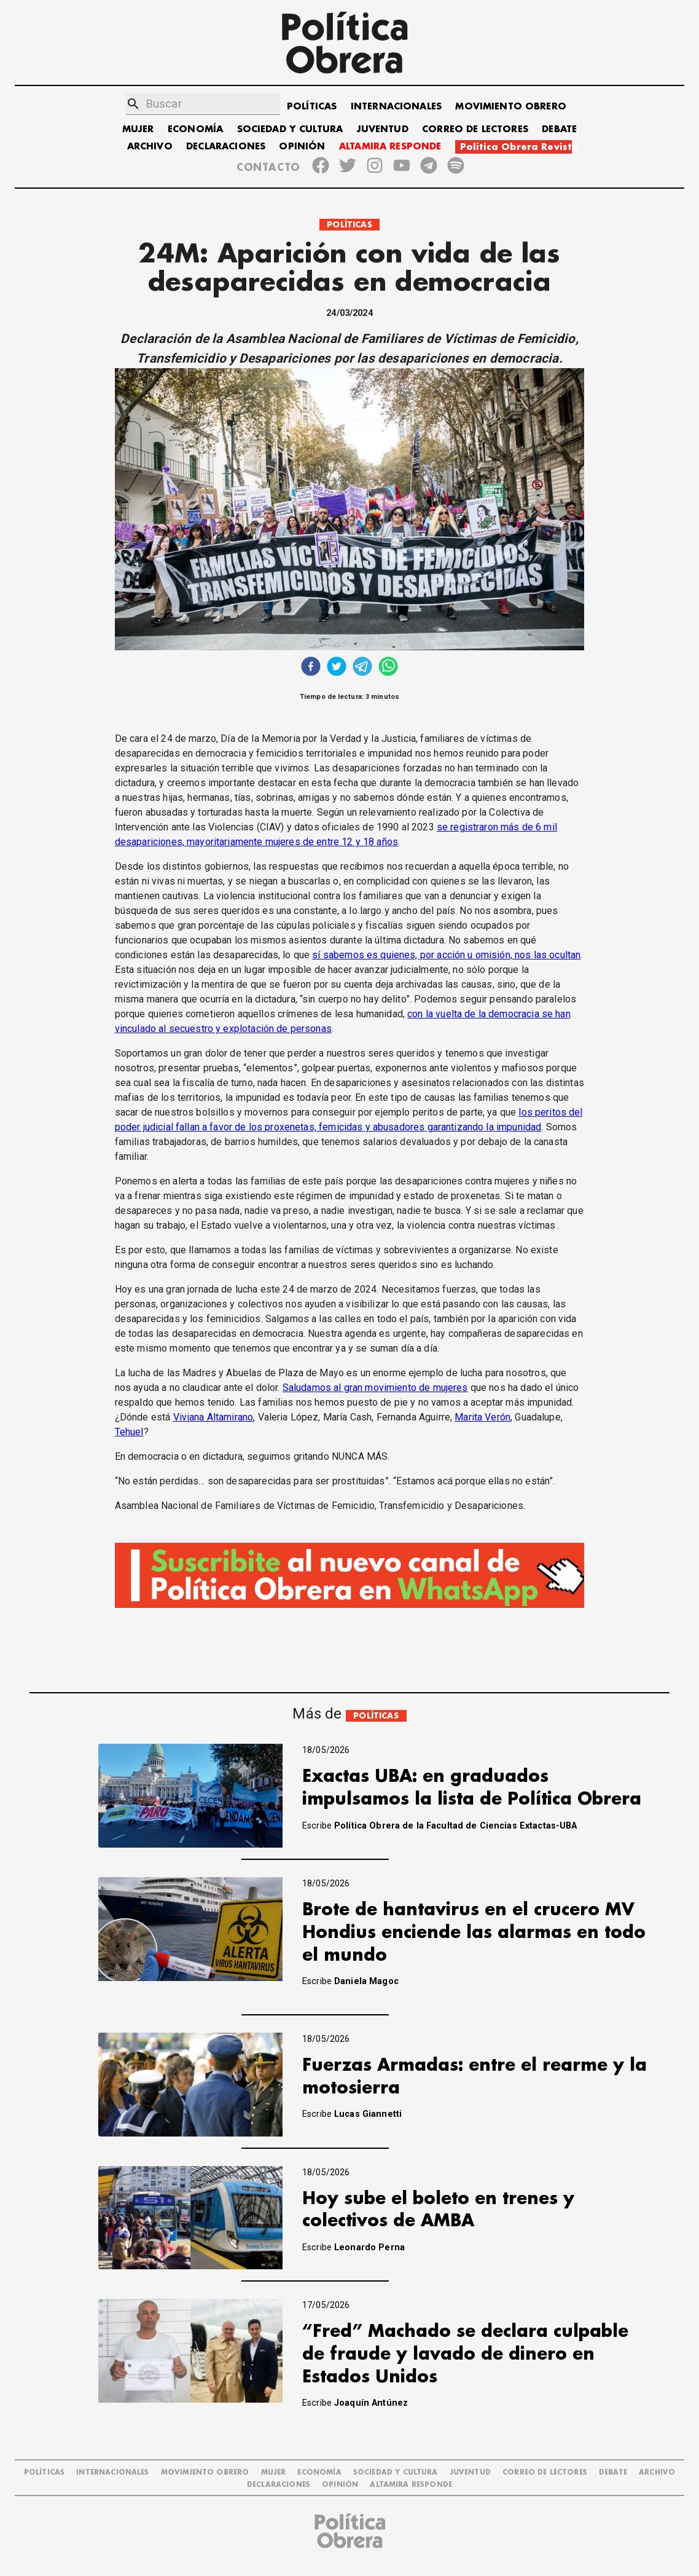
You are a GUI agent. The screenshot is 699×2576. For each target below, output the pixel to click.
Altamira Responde (411, 2484)
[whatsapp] (388, 667)
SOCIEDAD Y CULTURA (290, 129)
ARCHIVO (150, 146)
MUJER (138, 129)
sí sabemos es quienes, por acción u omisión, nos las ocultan (446, 955)
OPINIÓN (302, 146)
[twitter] (336, 667)
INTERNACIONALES (396, 106)
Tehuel (129, 1432)
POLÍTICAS (312, 106)
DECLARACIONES (225, 146)
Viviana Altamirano (213, 1417)
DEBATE (559, 129)
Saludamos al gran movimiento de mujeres (375, 1387)
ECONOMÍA (195, 129)
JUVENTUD (382, 129)
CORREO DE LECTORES (475, 129)
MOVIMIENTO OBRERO (510, 106)
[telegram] (362, 667)
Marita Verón (482, 1417)
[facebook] (311, 667)
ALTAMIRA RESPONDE (390, 146)
